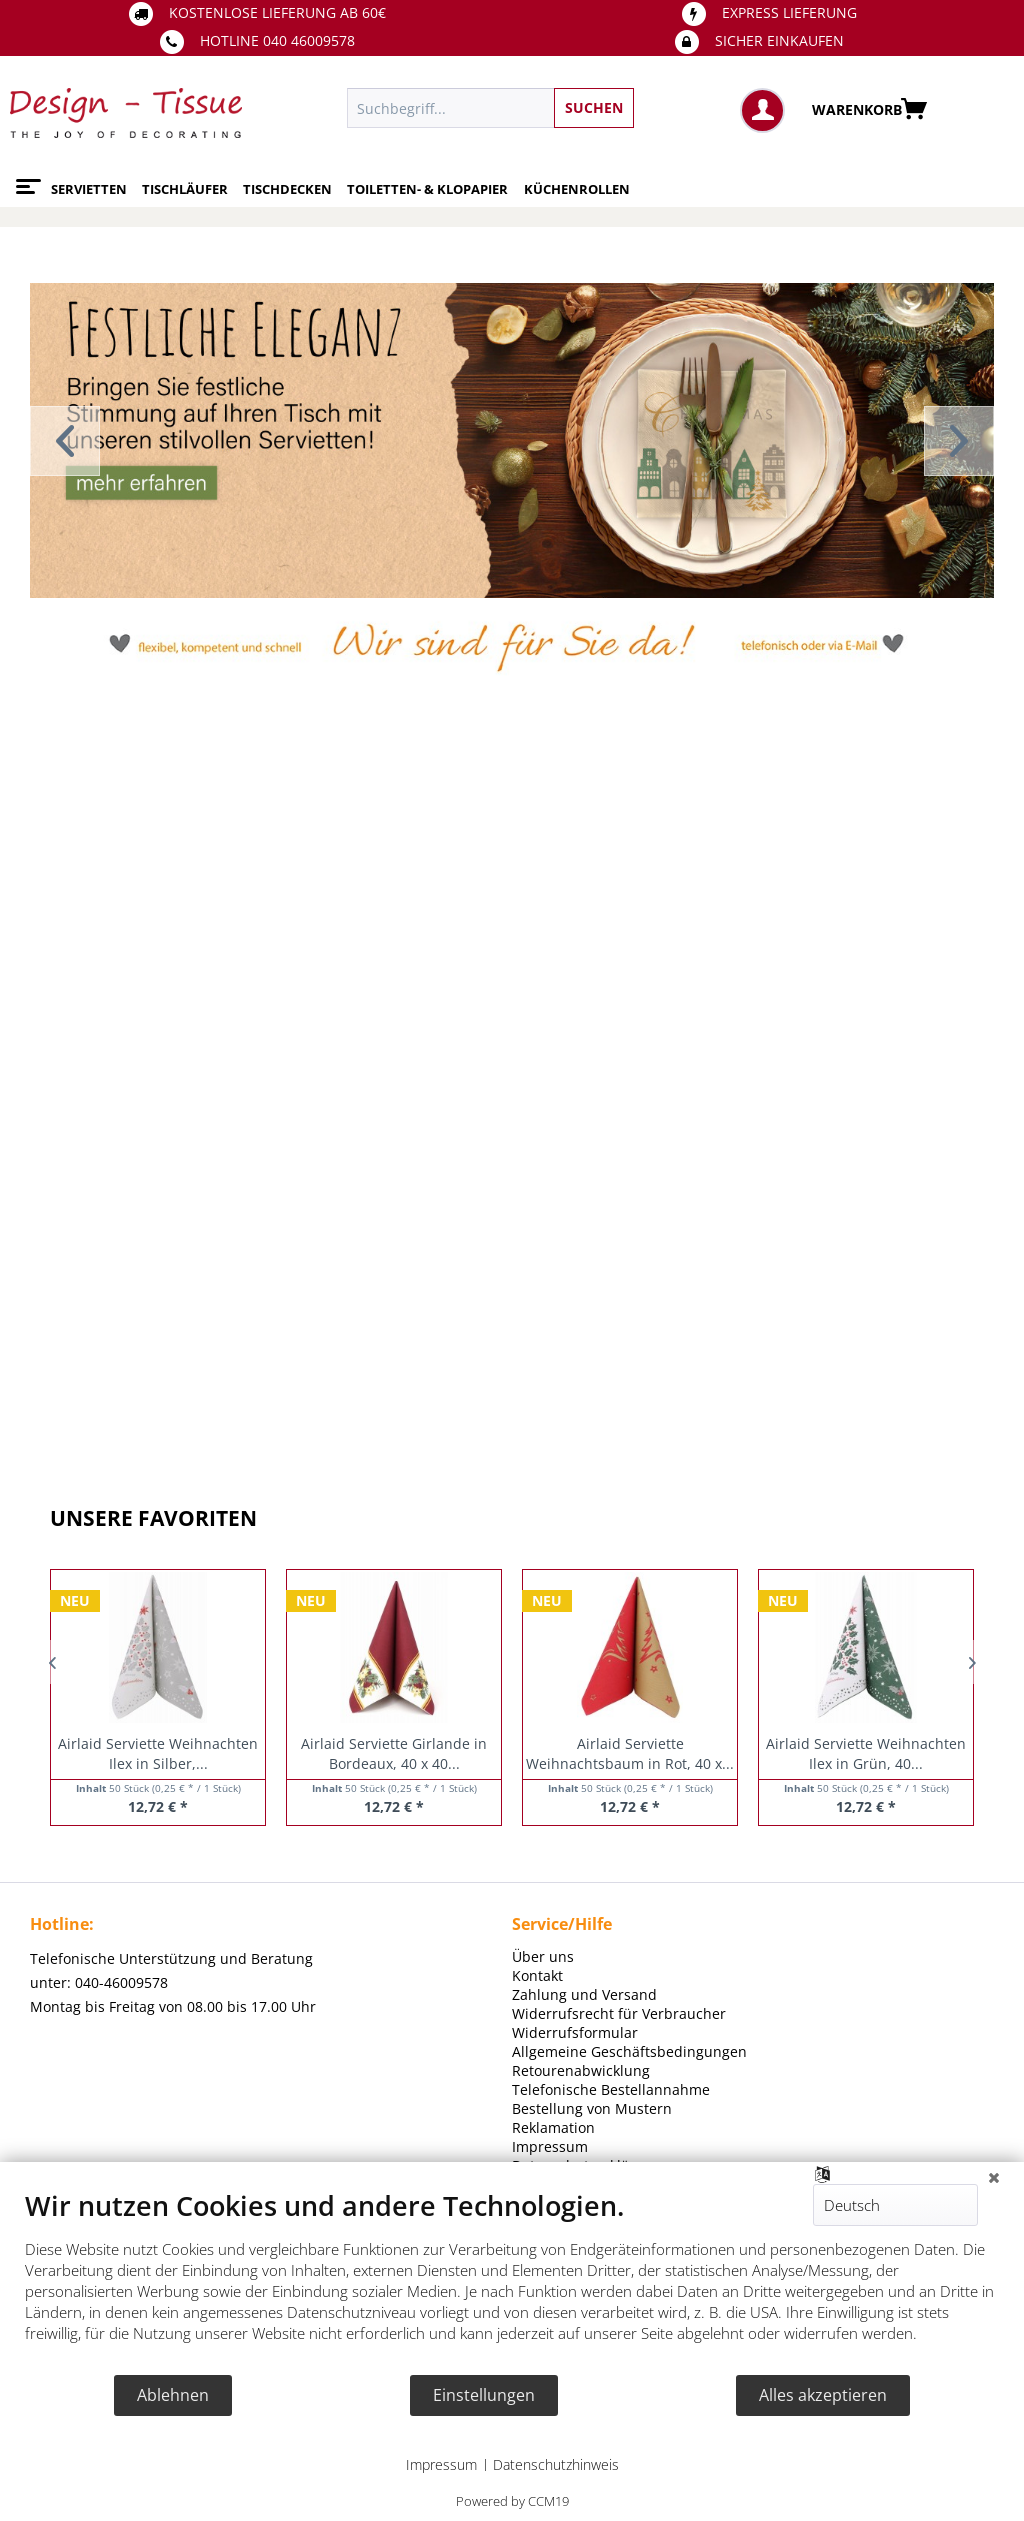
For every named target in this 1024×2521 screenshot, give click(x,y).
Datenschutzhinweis (556, 2464)
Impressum (441, 2464)
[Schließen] (994, 2177)
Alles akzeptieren (823, 2395)
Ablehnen (173, 2395)
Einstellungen (484, 2395)
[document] (512, 2281)
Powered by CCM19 (512, 2501)
